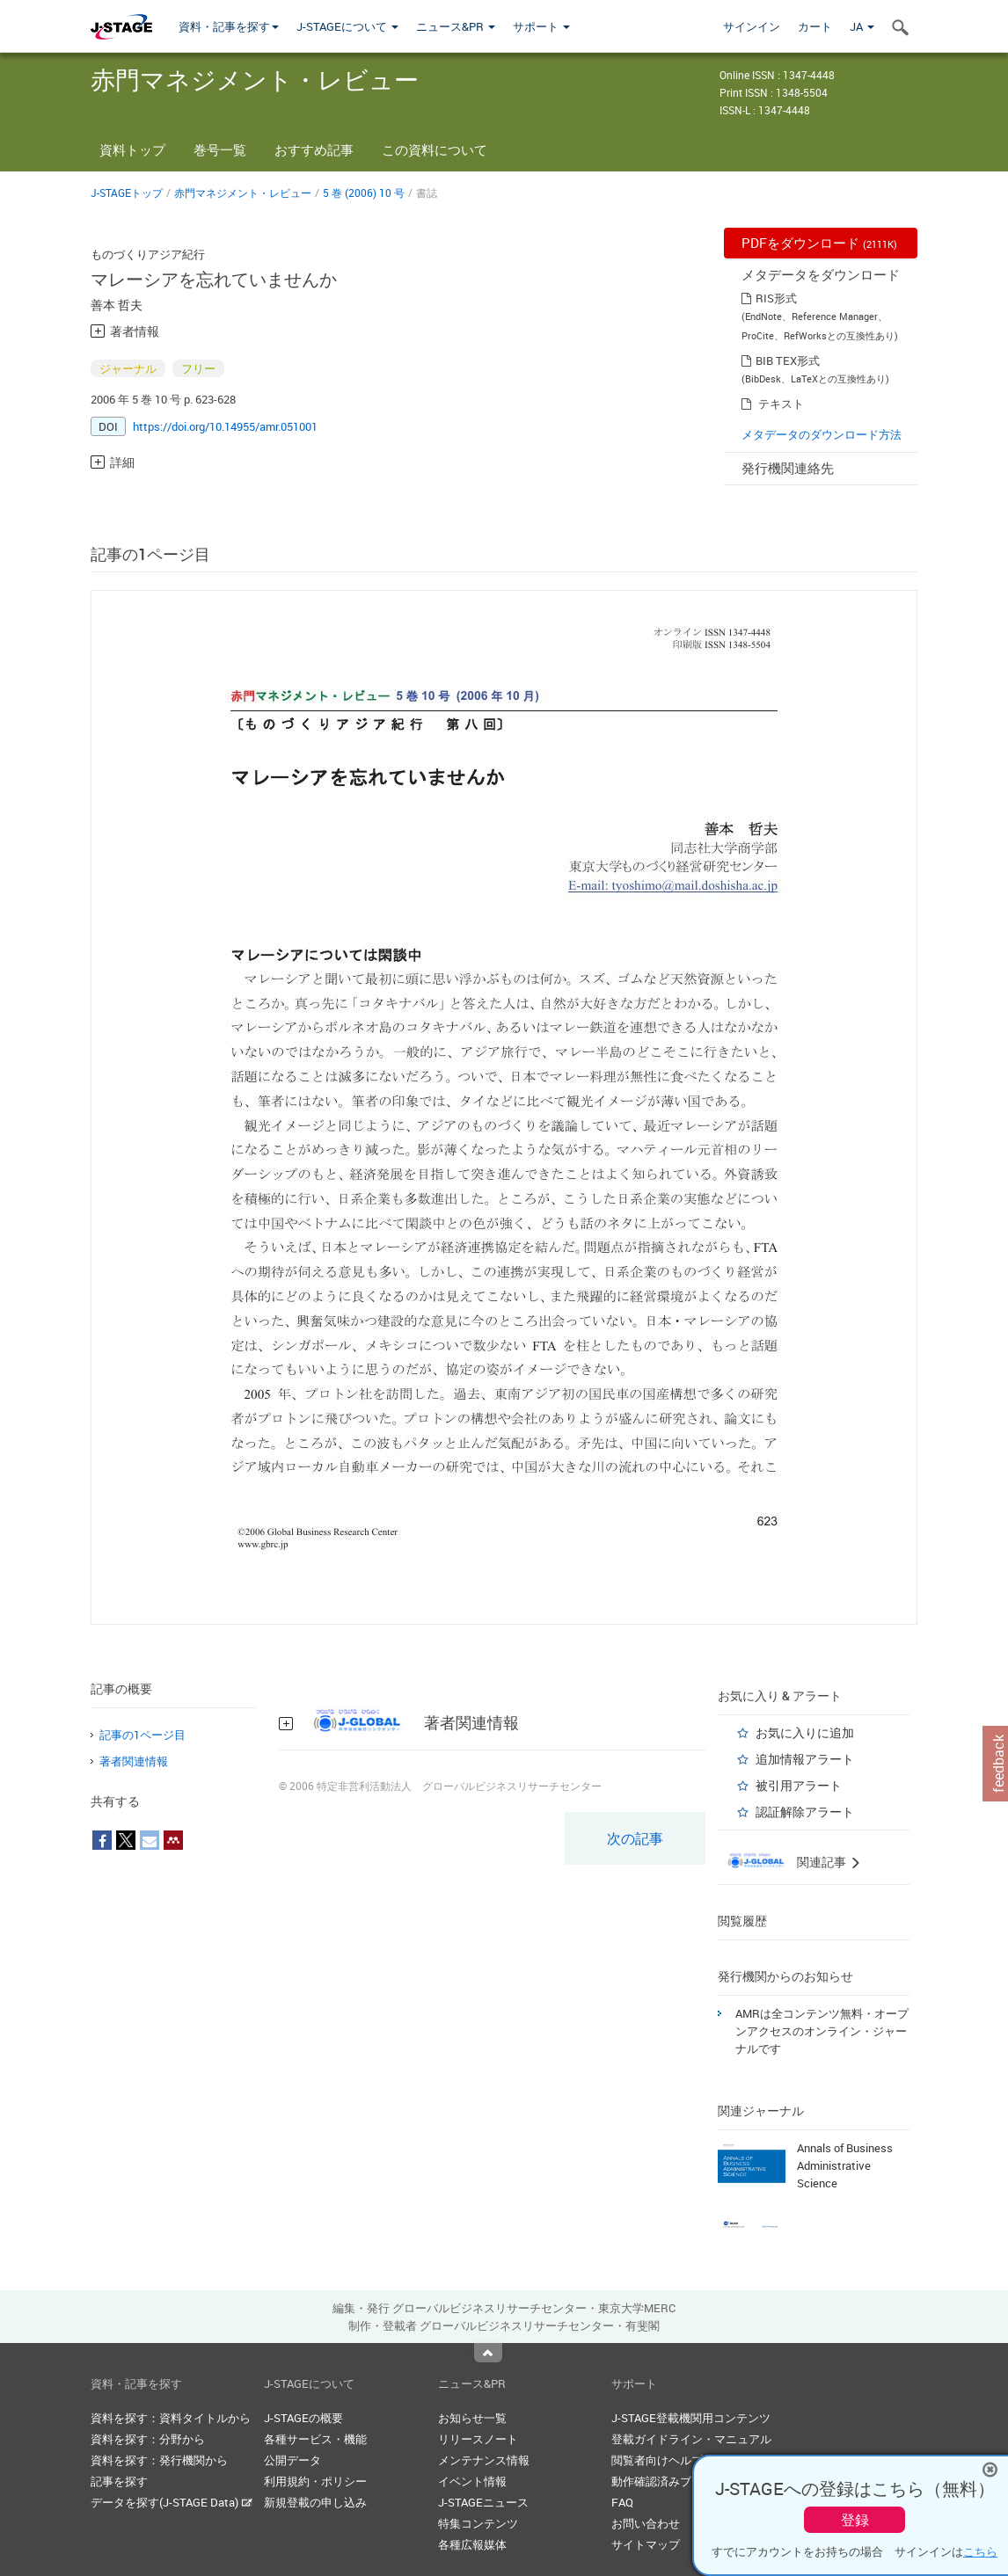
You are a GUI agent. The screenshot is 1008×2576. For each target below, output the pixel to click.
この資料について (434, 149)
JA (862, 26)
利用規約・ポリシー (315, 2481)
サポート (541, 26)
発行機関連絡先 (787, 468)
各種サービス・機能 (315, 2439)
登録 (855, 2519)
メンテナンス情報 (484, 2460)
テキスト (781, 403)
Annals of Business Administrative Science (845, 2165)
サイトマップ (645, 2544)
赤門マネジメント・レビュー (242, 193)
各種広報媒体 (472, 2544)
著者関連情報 (133, 1761)
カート (815, 26)
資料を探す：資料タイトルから (171, 2418)
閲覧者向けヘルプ (657, 2460)
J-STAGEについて (347, 26)
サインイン (751, 26)
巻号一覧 (220, 149)
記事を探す (119, 2481)
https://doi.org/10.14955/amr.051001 (225, 426)
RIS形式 (776, 298)
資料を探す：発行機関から (159, 2460)
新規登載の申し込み (315, 2502)
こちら (980, 2551)
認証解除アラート (805, 1811)
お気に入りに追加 (805, 1732)
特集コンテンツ (478, 2523)
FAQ (622, 2502)
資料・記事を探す (229, 26)
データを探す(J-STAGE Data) (171, 2502)
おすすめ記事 (314, 149)
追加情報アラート (805, 1758)
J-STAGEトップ (127, 193)
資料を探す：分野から (148, 2439)
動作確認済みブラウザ (668, 2481)
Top (488, 2352)
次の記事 (635, 1838)
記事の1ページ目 (142, 1735)
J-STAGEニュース (483, 2502)
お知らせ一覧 (472, 2418)
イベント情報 (472, 2481)
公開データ (292, 2460)
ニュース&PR (455, 26)
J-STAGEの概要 (303, 2418)
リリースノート (478, 2439)
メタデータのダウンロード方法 (821, 434)
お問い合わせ (645, 2523)
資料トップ (132, 149)
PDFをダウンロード (819, 242)
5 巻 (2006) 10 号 (364, 193)
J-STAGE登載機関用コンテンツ (691, 2418)
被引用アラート (799, 1785)
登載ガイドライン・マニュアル (691, 2439)
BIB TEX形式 (788, 360)
